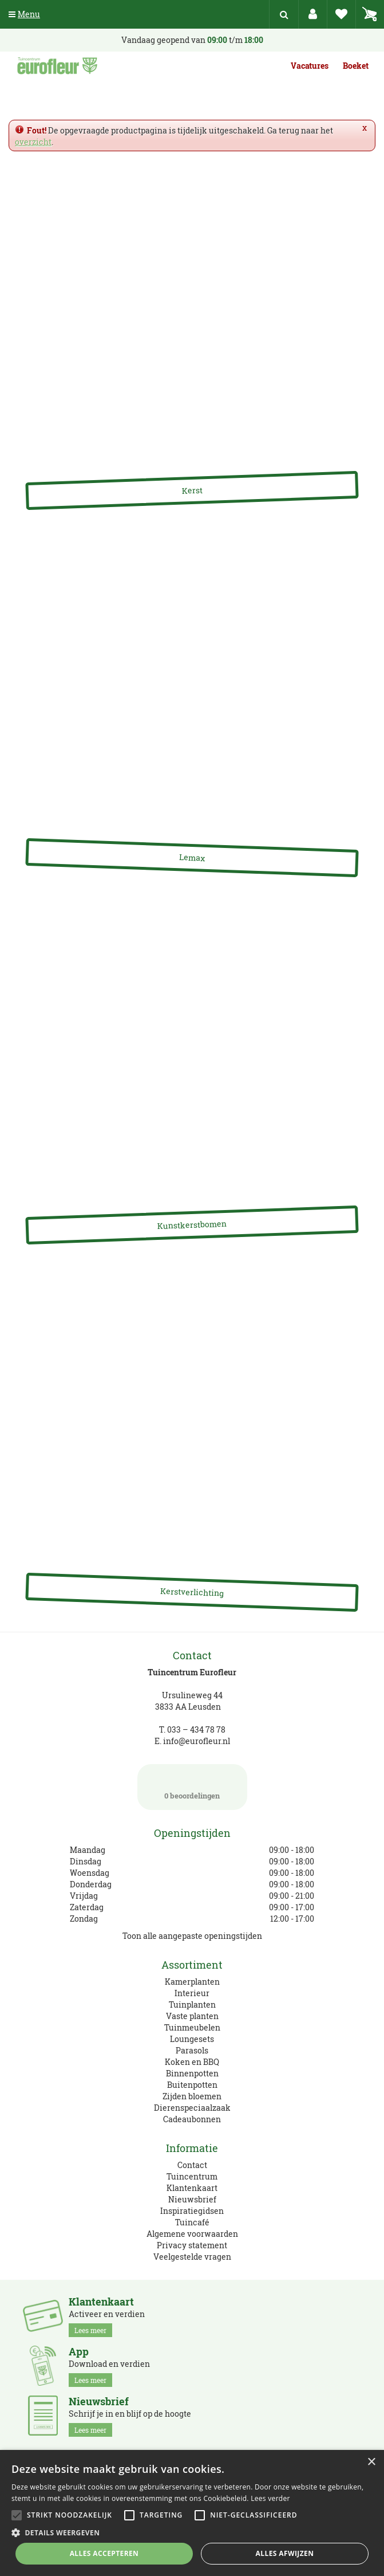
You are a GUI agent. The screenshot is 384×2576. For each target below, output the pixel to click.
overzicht (33, 141)
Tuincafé (192, 2222)
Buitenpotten (192, 2084)
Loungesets (192, 2038)
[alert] (192, 2513)
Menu (24, 14)
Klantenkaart (192, 2187)
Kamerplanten (192, 1981)
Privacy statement (192, 2245)
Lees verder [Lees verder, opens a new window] (270, 2498)
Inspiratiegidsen (192, 2210)
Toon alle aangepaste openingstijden (192, 1935)
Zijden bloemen (192, 2096)
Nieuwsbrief (192, 2199)
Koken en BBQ (192, 2061)
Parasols (192, 2050)
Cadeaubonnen (192, 2119)
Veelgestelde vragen (192, 2256)
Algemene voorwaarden (192, 2233)
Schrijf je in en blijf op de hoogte (130, 2416)
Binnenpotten (192, 2073)
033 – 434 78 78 (196, 1729)
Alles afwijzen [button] (285, 2553)
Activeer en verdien (107, 2316)
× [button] (371, 2462)
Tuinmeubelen (192, 2027)
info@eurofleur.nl (196, 1740)
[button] (192, 2532)
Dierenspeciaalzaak (192, 2107)
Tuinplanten (192, 2004)
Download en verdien (109, 2366)
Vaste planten (192, 2015)
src (284, 14)
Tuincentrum (192, 2176)
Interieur (192, 1993)
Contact (192, 2164)
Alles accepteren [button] (104, 2553)
